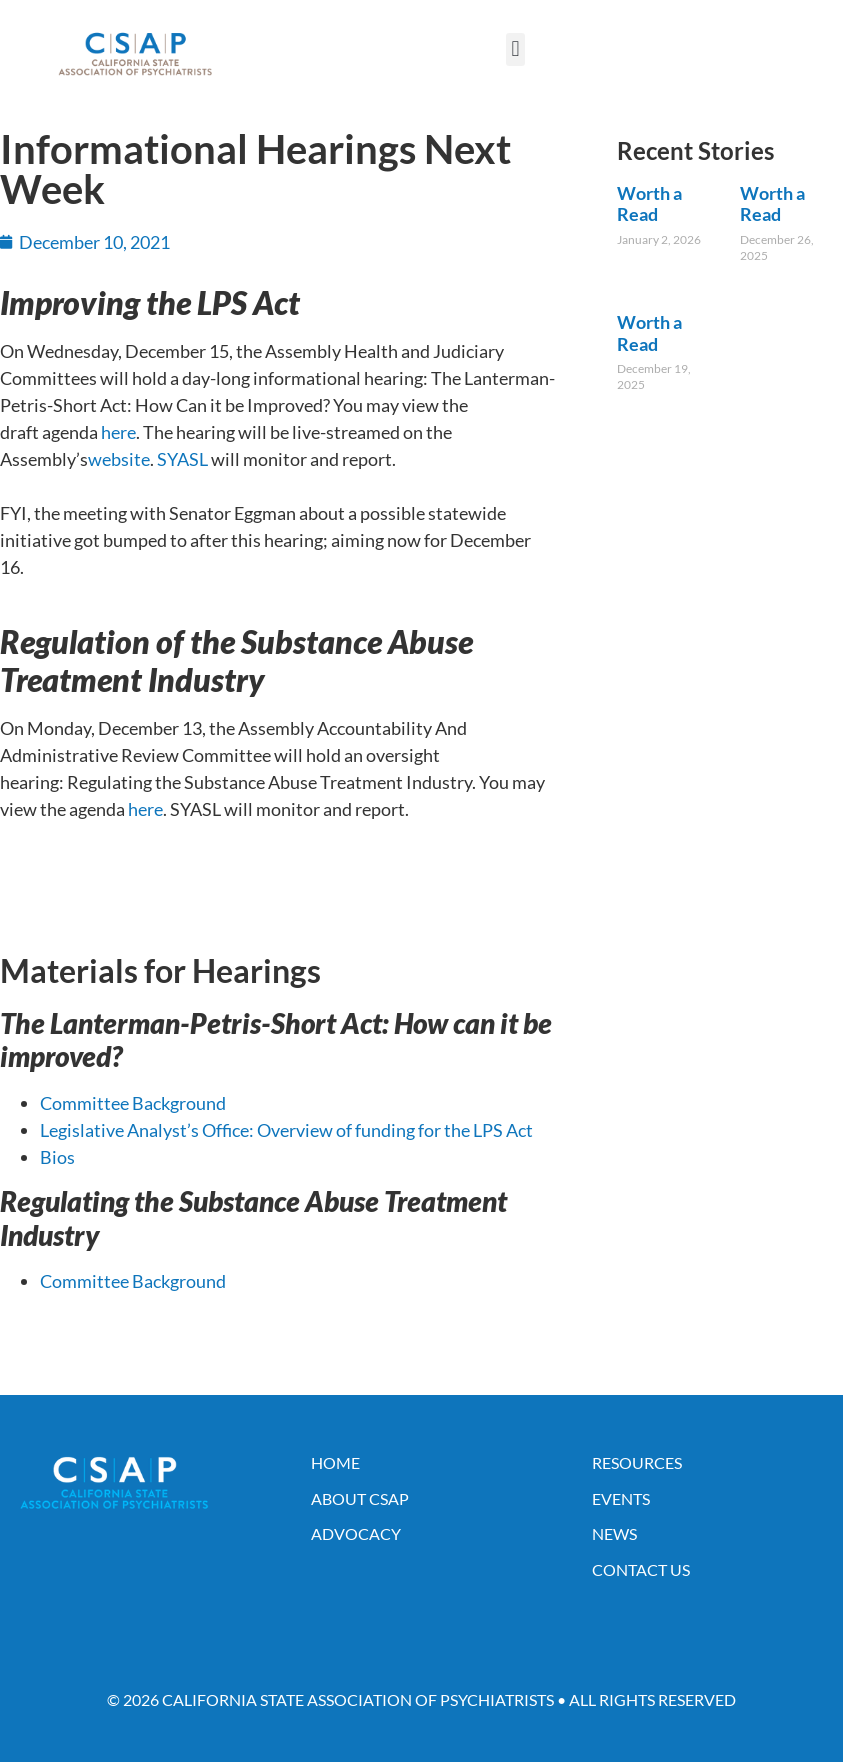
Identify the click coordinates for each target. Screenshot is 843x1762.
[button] (515, 49)
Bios (57, 1157)
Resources (637, 1462)
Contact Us (641, 1569)
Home (335, 1462)
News (614, 1533)
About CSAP (360, 1498)
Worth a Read (649, 204)
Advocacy (356, 1533)
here (118, 432)
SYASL (182, 459)
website (119, 459)
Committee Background (133, 1103)
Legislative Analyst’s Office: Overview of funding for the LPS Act (286, 1130)
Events (621, 1498)
